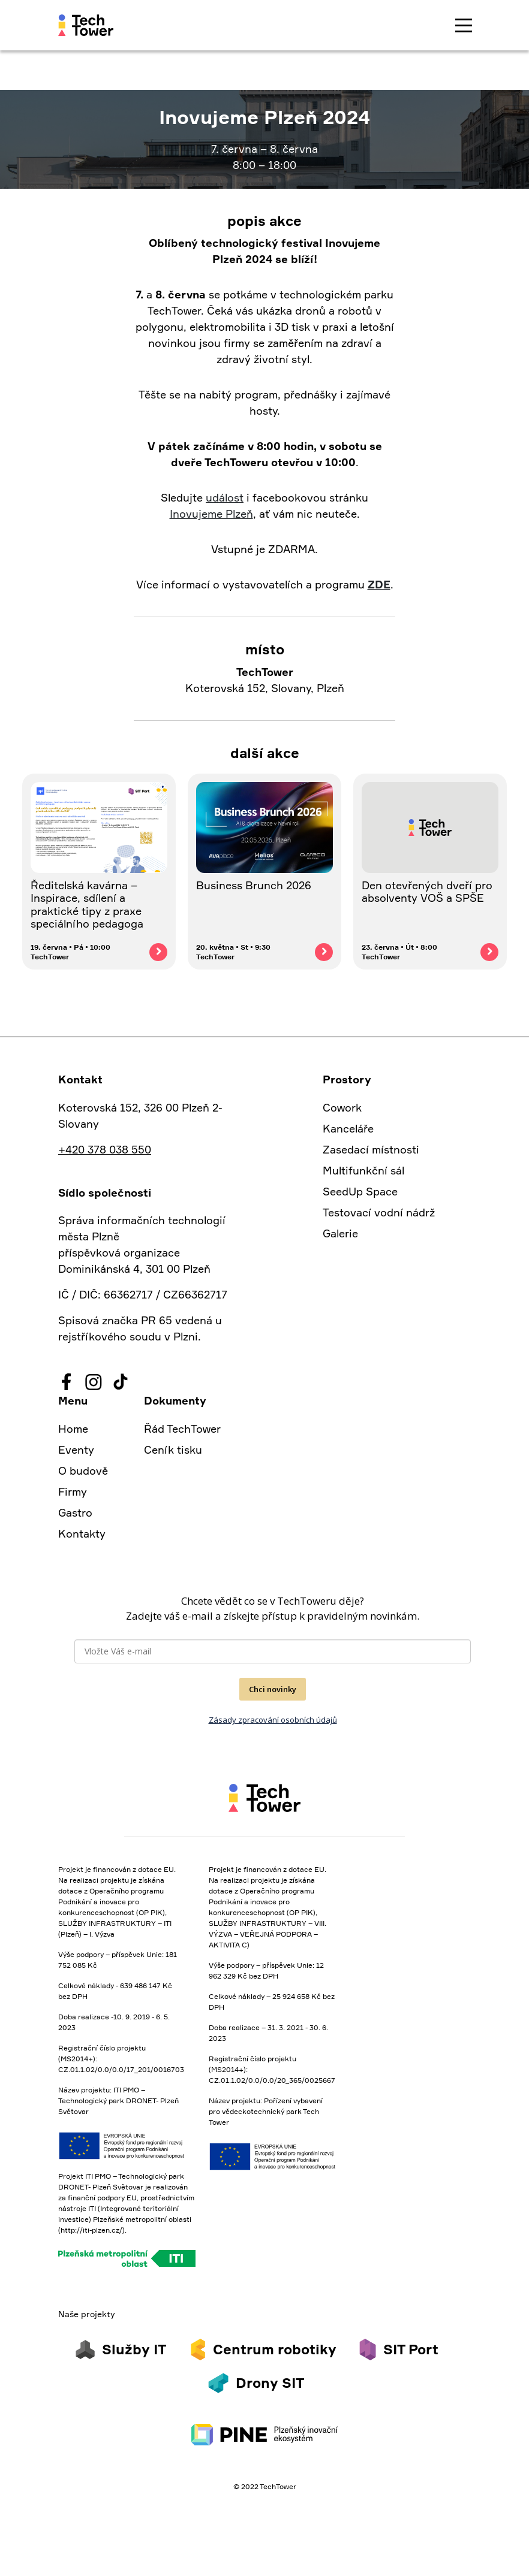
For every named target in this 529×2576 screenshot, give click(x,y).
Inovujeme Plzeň (211, 513)
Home (73, 1428)
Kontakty (82, 1533)
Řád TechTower (182, 1428)
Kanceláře (348, 1128)
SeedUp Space (360, 1191)
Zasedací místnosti (371, 1149)
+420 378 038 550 (104, 1149)
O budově (83, 1470)
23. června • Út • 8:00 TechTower (399, 952)
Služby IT (134, 2349)
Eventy (76, 1449)
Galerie (340, 1233)
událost (225, 497)
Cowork (342, 1107)
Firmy (72, 1491)
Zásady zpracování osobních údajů (273, 1719)
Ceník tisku (173, 1449)
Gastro (75, 1512)
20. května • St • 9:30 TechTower (233, 952)
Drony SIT (270, 2383)
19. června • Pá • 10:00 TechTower (70, 952)
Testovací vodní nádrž (379, 1212)
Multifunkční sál (363, 1170)
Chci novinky (272, 1689)
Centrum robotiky (274, 2349)
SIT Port (410, 2349)
